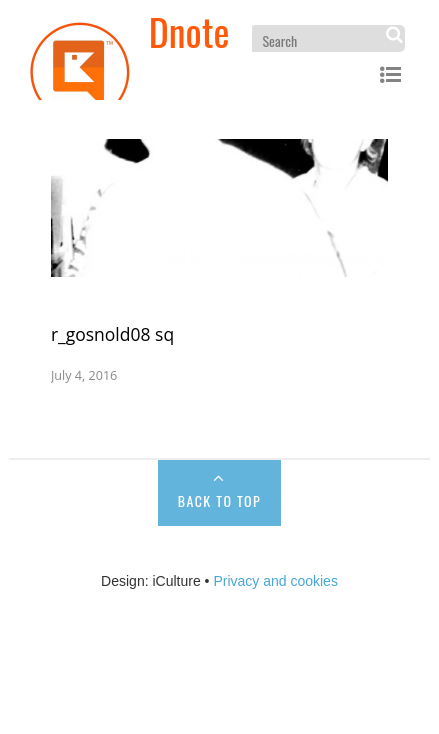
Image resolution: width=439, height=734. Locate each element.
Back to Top (219, 500)
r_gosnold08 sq (112, 334)
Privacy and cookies (275, 581)
